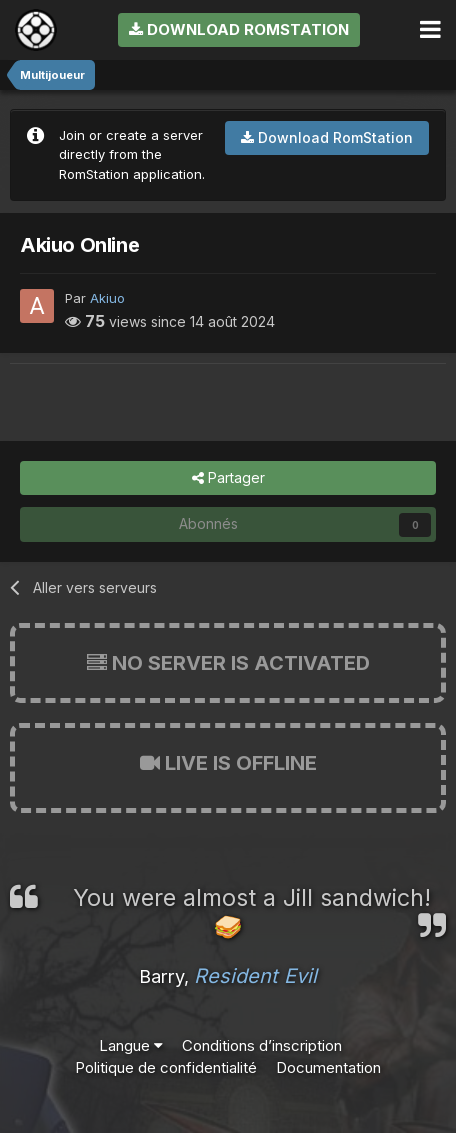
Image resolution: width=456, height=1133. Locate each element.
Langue (131, 1045)
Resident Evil (255, 976)
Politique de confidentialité (166, 1067)
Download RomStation (239, 29)
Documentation (328, 1067)
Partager (228, 478)
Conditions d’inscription (262, 1045)
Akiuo (107, 298)
